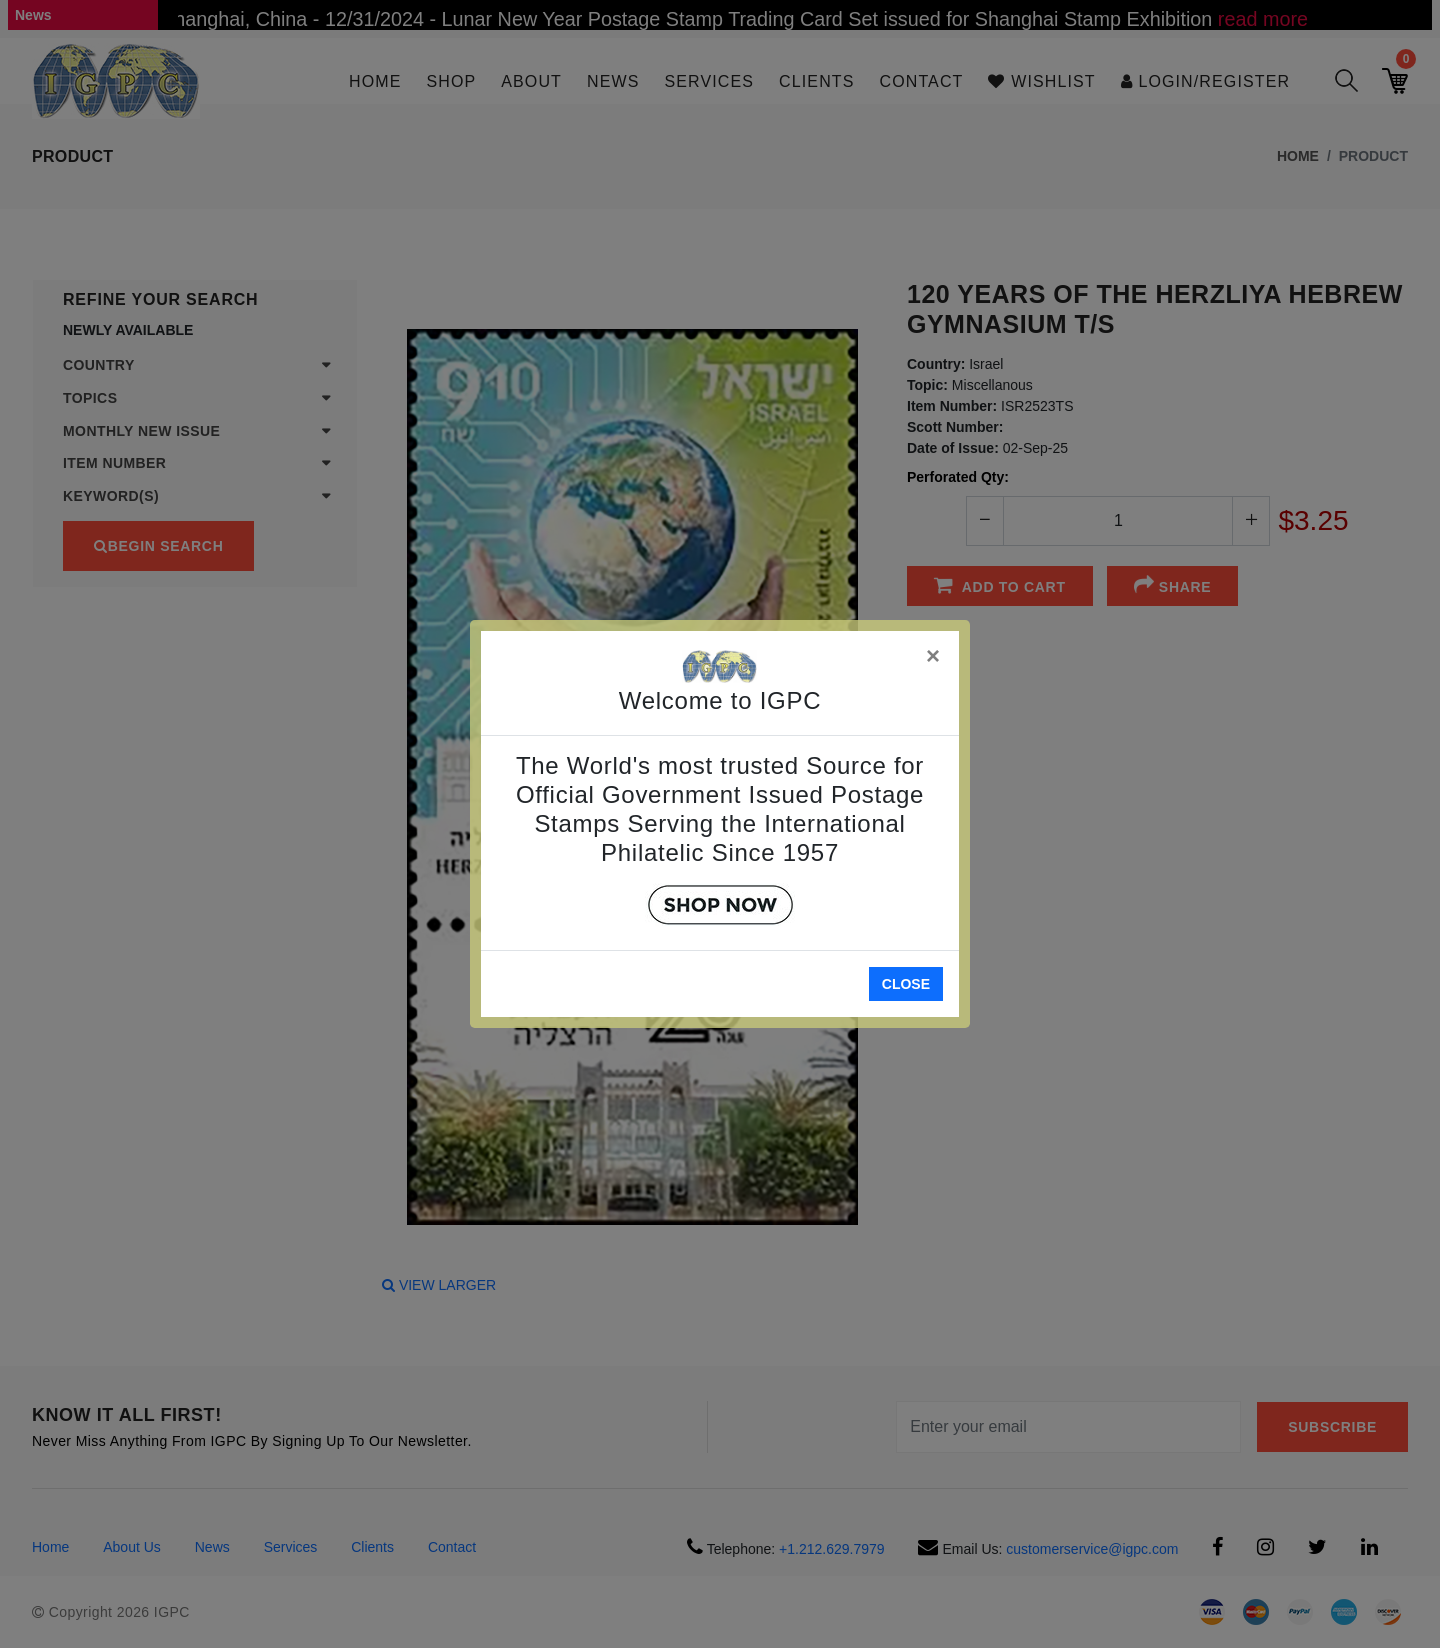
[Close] (934, 652)
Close (906, 984)
